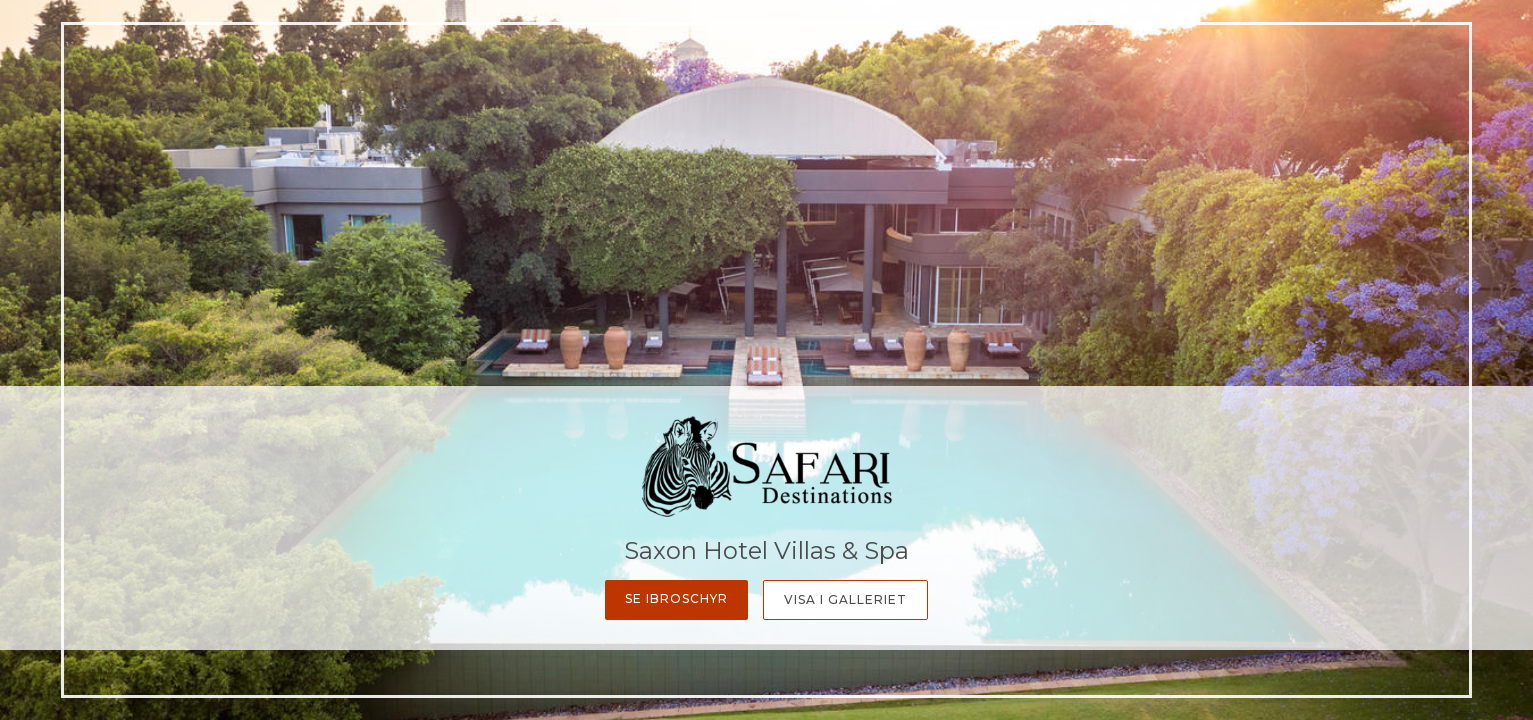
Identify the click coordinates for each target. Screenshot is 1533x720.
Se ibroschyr (676, 598)
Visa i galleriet (845, 599)
